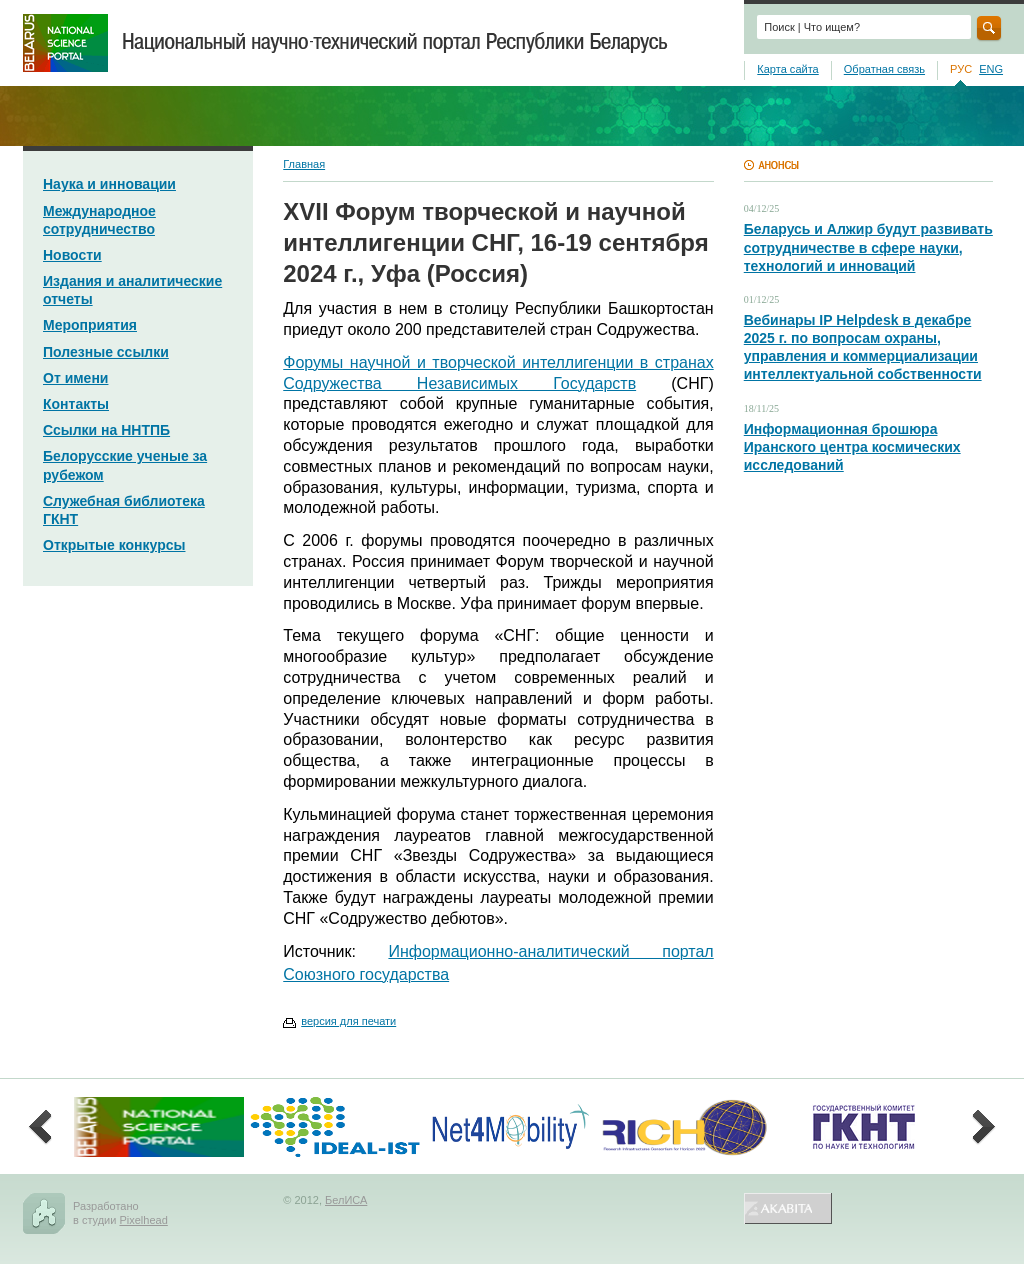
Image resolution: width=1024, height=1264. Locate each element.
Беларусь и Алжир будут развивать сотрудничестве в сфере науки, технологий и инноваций (868, 247)
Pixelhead (143, 1220)
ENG (991, 69)
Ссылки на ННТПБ (106, 430)
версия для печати (348, 1021)
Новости (72, 255)
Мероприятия (90, 325)
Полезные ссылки (106, 352)
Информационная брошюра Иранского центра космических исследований (852, 447)
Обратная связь (884, 69)
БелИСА (346, 1200)
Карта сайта (787, 69)
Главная (304, 164)
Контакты (76, 404)
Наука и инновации (109, 184)
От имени (75, 378)
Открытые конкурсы (114, 545)
